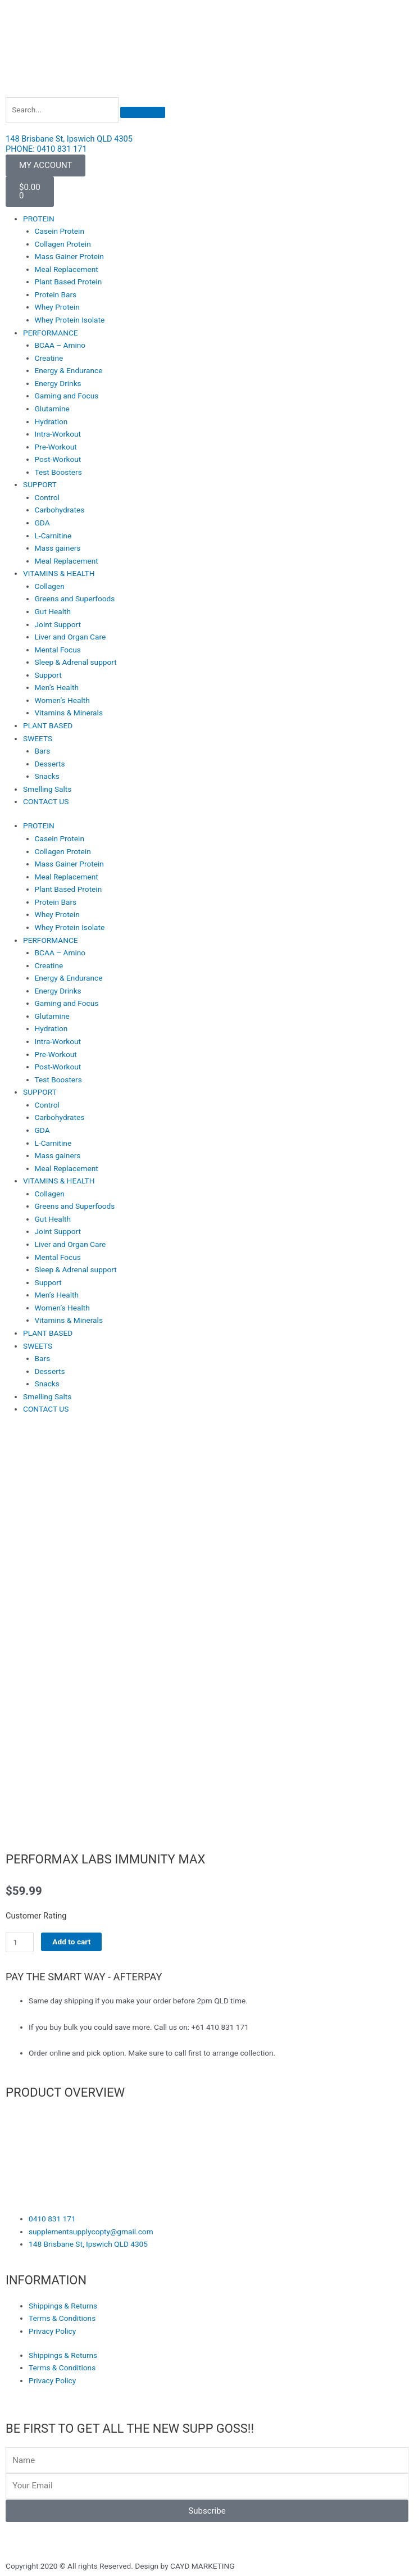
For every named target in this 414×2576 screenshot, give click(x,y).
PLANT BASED (47, 725)
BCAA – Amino (60, 345)
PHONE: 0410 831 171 (46, 149)
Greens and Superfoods (75, 598)
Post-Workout (58, 459)
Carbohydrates (60, 509)
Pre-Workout (56, 446)
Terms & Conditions (62, 2318)
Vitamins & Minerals (69, 712)
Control (47, 497)
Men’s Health (57, 687)
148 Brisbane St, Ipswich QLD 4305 (69, 139)
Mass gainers (58, 547)
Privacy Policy (52, 2330)
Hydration (51, 421)
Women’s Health (62, 700)
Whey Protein (57, 306)
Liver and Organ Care (70, 636)
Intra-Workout (58, 433)
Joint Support (58, 624)
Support (48, 674)
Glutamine (52, 408)
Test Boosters (58, 472)
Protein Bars (56, 294)
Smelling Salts (47, 788)
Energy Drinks (58, 383)
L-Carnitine (53, 535)
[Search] (142, 112)
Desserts (50, 763)
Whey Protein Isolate (70, 319)
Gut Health (53, 611)
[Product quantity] (20, 1942)
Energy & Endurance (69, 370)
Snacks (47, 776)
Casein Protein (59, 230)
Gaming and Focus (67, 395)
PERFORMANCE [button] (50, 332)
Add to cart (71, 1941)
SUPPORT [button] (40, 484)
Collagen (50, 586)
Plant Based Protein (68, 281)
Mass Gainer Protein (69, 256)
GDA (42, 522)
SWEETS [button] (37, 738)
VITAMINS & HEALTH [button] (58, 573)
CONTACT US (46, 801)
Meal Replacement (66, 269)
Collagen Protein (63, 243)
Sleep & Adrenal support (76, 661)
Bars (43, 750)
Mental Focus (58, 649)
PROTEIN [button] (38, 218)
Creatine (49, 357)
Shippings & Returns (63, 2305)
